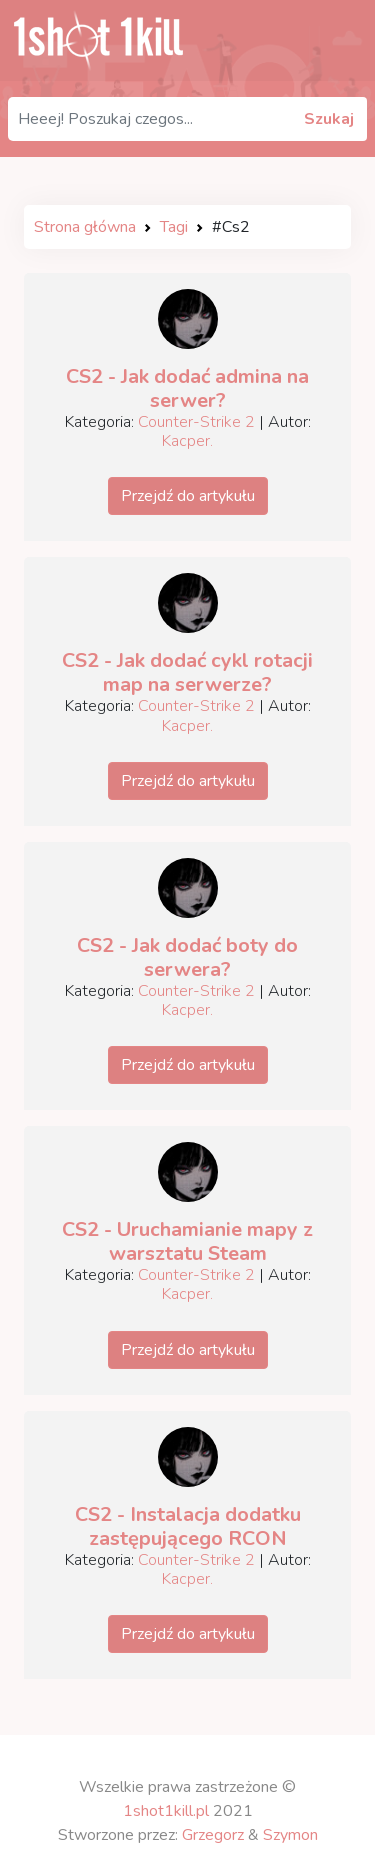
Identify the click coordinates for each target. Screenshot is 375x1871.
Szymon (290, 1835)
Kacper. (187, 441)
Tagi (174, 227)
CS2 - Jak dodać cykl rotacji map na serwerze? (187, 672)
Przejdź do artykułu (188, 496)
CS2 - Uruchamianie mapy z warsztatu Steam (187, 1241)
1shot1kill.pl (166, 1811)
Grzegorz (213, 1835)
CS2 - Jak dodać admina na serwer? (187, 388)
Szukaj (329, 119)
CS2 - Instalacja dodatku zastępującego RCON (188, 1526)
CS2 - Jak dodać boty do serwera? (187, 957)
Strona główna (85, 227)
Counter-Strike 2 (196, 422)
